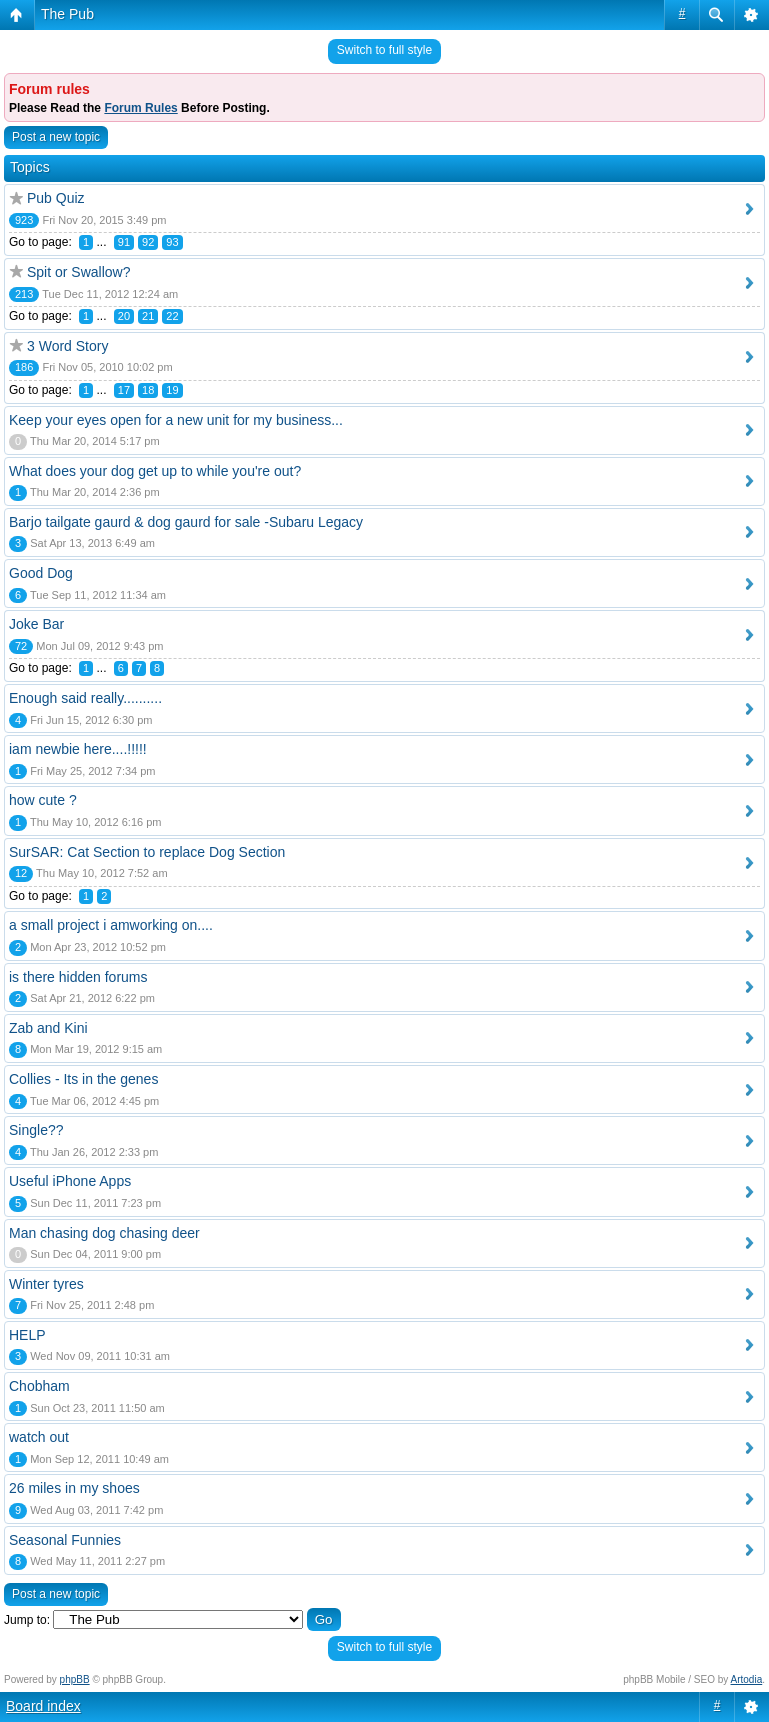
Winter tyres (46, 1284)
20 (124, 316)
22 (172, 316)
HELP (27, 1335)
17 (124, 390)
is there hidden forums (78, 977)
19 (172, 390)
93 (172, 242)
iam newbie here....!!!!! (78, 749)
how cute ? (43, 800)
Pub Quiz (56, 198)
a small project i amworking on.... (111, 925)
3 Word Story (67, 346)
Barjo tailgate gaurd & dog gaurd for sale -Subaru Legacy (186, 522)
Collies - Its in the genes (83, 1079)
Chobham (39, 1386)
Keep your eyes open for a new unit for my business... (176, 420)
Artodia (747, 1679)
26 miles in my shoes (74, 1488)
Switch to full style (384, 50)
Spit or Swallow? (79, 272)
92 (148, 242)
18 (148, 390)
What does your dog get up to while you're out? (155, 471)
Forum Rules (140, 108)
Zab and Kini (48, 1028)
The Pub (67, 14)
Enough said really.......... (85, 698)
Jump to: (27, 1620)
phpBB (75, 1679)
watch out (39, 1437)
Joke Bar (36, 624)
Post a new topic (56, 137)
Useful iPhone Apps (70, 1181)
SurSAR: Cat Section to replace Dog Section (147, 852)
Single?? (36, 1130)
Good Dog (41, 573)
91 (124, 242)
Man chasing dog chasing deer (104, 1233)
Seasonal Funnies (65, 1540)
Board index (43, 1706)
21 (148, 316)
